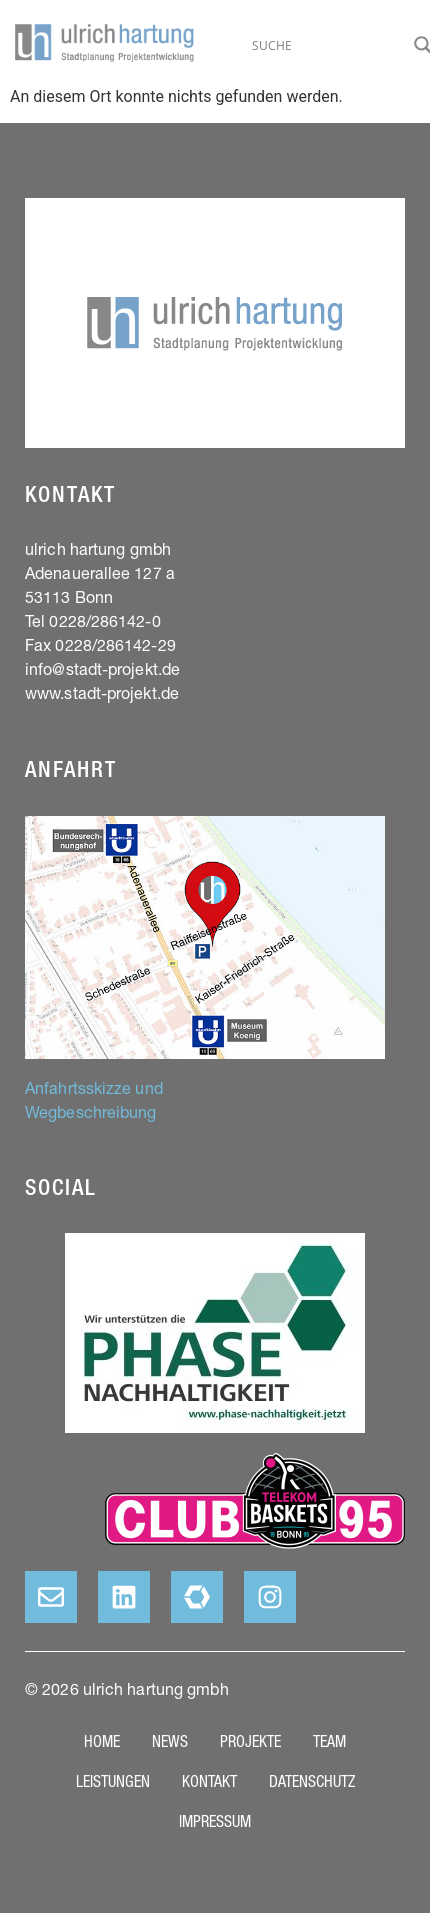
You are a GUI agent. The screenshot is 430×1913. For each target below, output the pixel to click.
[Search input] (328, 45)
